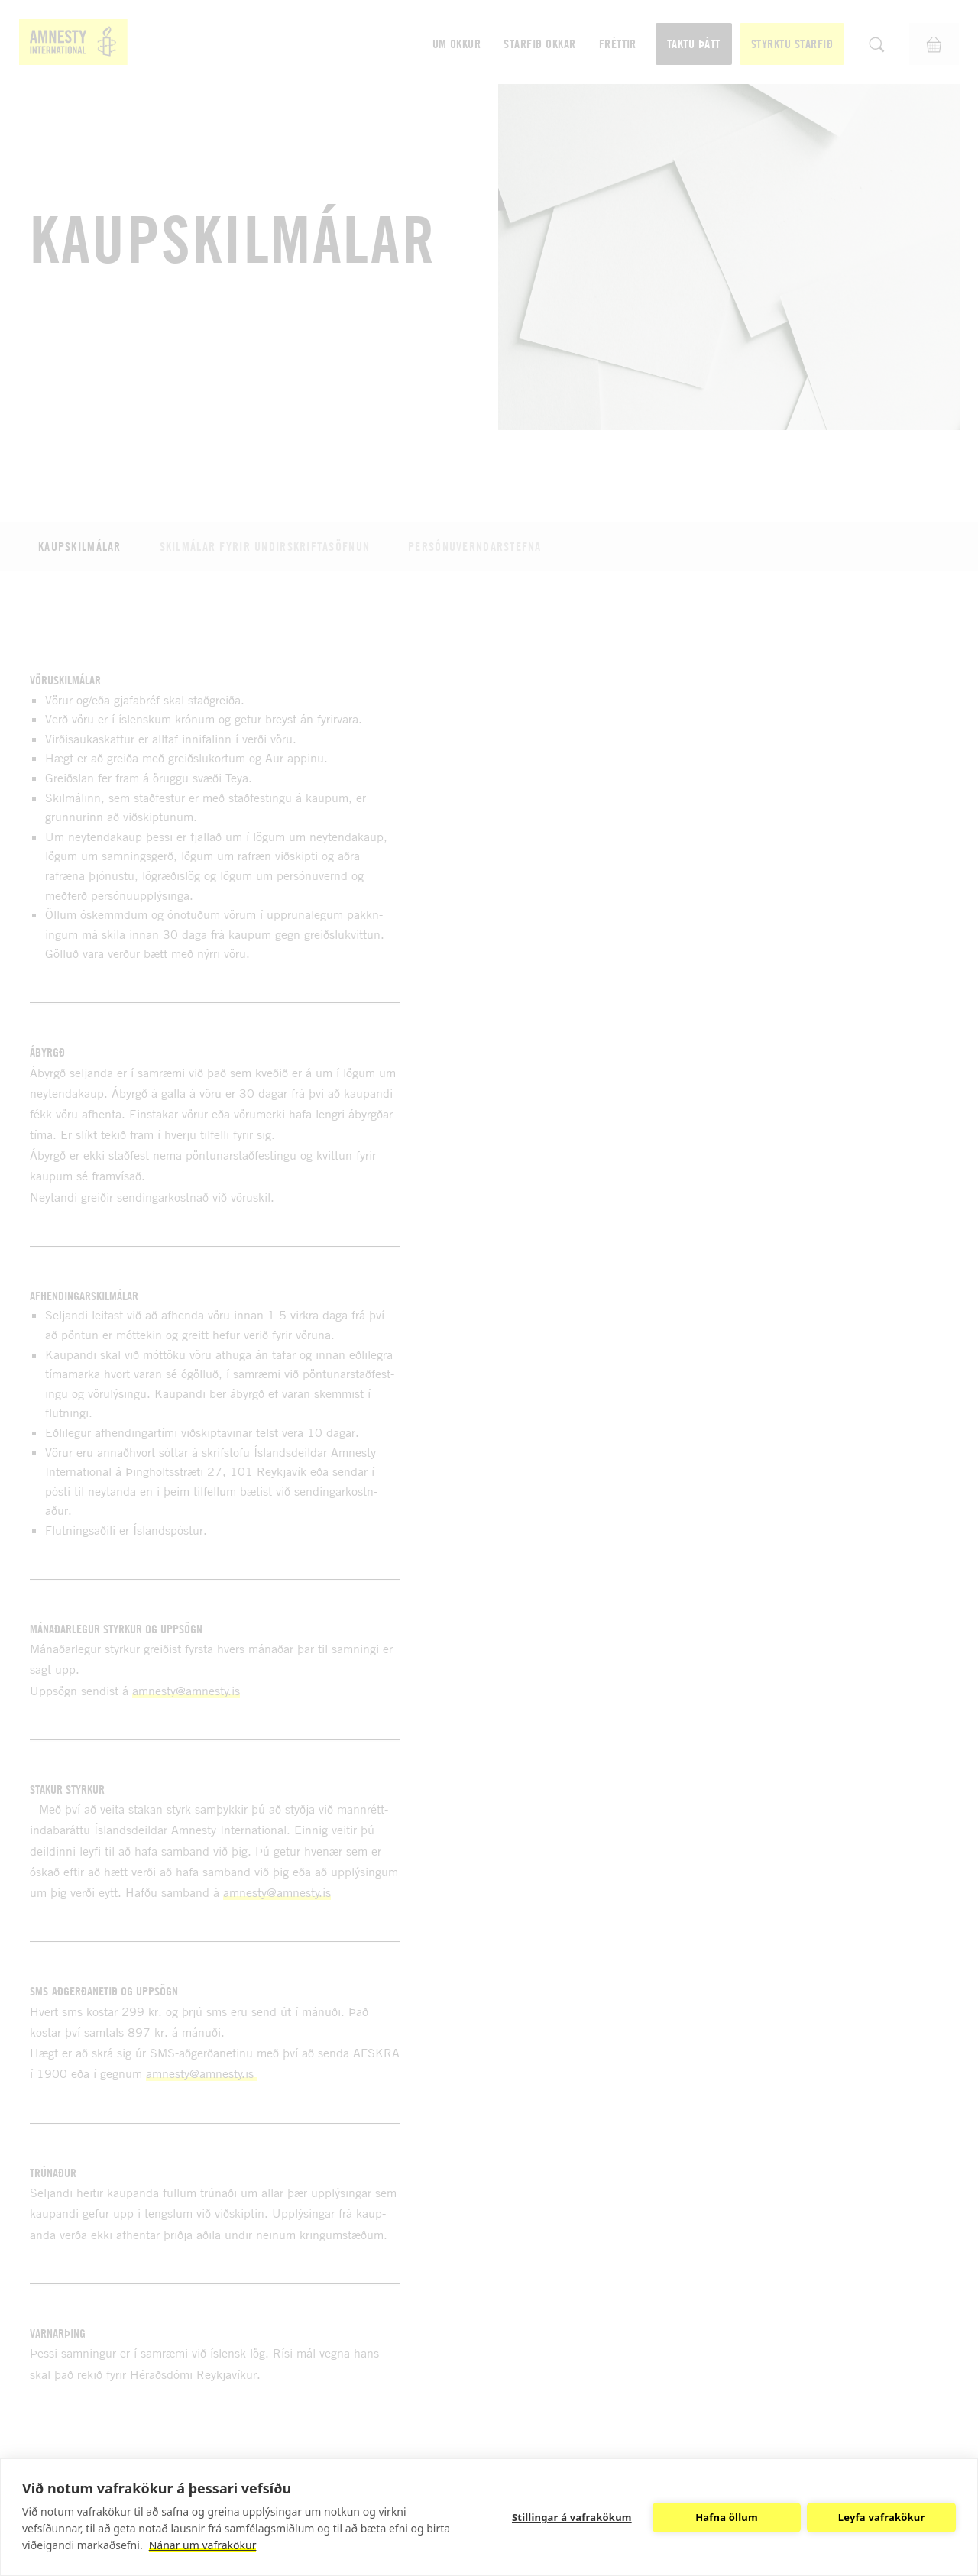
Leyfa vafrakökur (881, 2517)
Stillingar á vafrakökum (572, 2517)
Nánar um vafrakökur (203, 2545)
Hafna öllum (726, 2517)
